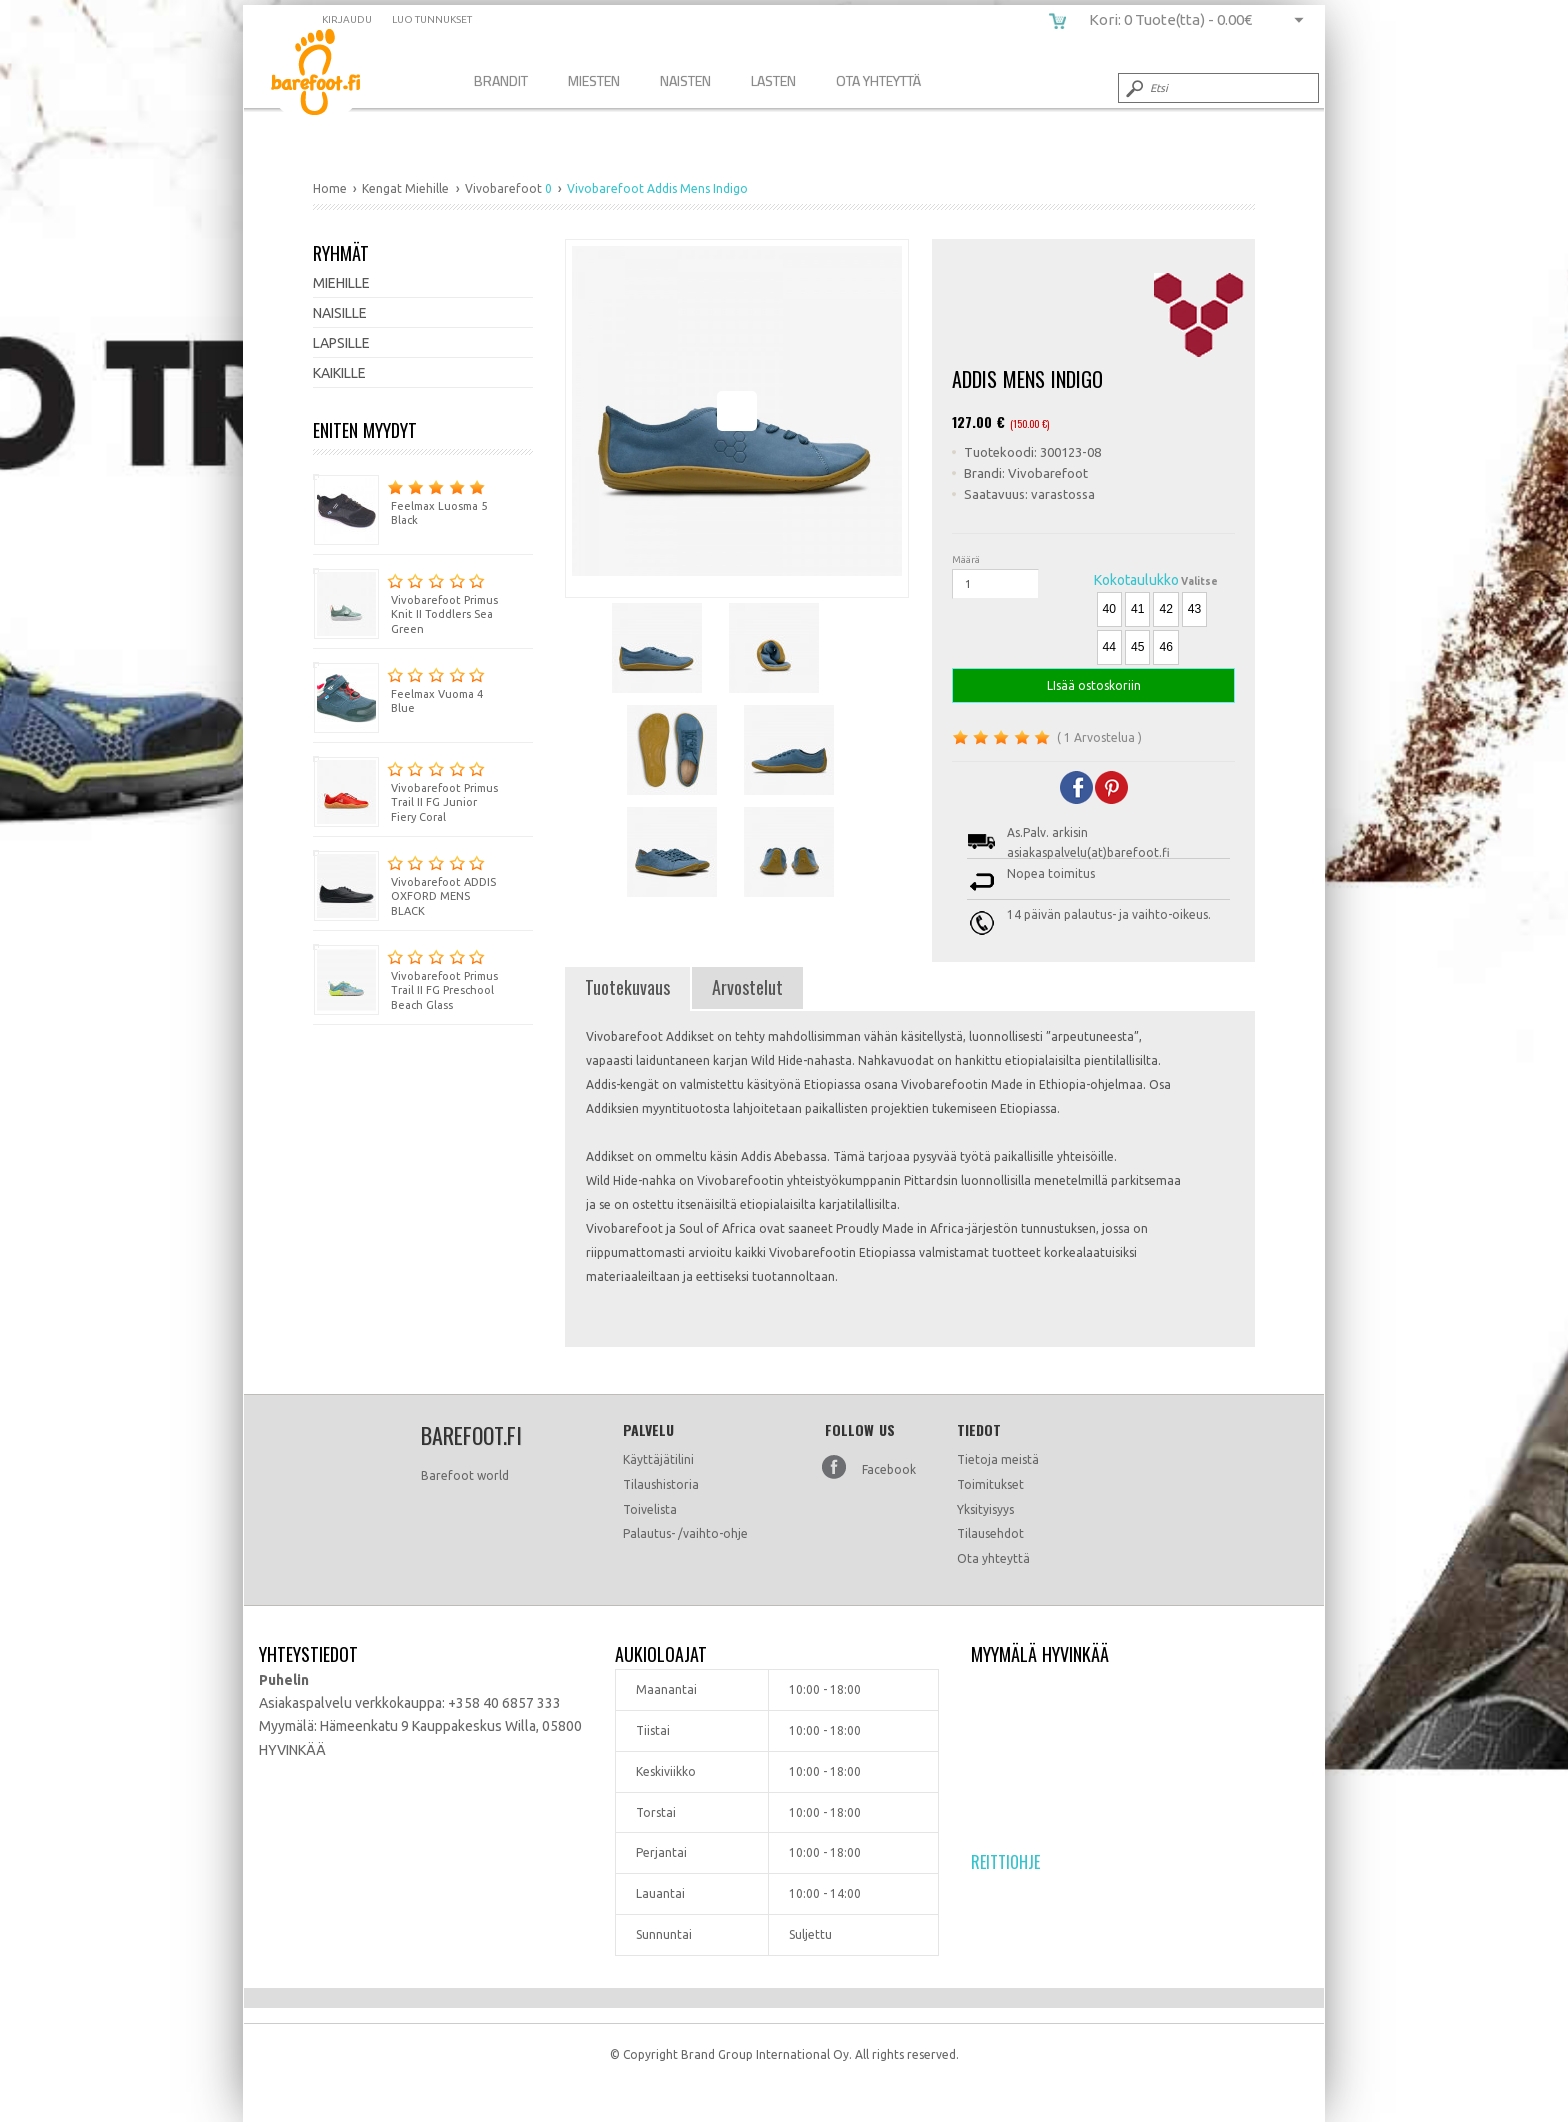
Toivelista (650, 1509)
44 (1109, 647)
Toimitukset (990, 1484)
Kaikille (339, 373)
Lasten (773, 80)
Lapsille (341, 343)
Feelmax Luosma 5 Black (400, 500)
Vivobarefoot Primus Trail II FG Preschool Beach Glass (405, 978)
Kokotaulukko (1136, 580)
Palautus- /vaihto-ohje (685, 1533)
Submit (1133, 88)
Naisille (340, 313)
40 (1109, 609)
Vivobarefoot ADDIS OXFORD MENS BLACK (404, 884)
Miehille (341, 283)
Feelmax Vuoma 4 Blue (399, 688)
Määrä (966, 559)
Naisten (685, 80)
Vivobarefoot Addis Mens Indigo (330, 75)
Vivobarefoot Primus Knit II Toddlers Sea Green (405, 602)
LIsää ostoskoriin (1093, 685)
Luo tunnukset (432, 19)
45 (1137, 647)
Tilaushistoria (661, 1484)
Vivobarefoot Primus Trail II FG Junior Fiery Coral (405, 790)
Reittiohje (1005, 1862)
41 (1137, 609)
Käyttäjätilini (658, 1459)
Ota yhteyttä (993, 1558)
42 (1165, 609)
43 (1194, 609)
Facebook (889, 1469)
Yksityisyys (985, 1509)
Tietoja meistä (998, 1459)
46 (1165, 647)
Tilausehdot (990, 1533)
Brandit (501, 80)
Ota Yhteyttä (878, 80)
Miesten (594, 80)
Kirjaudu (347, 19)
